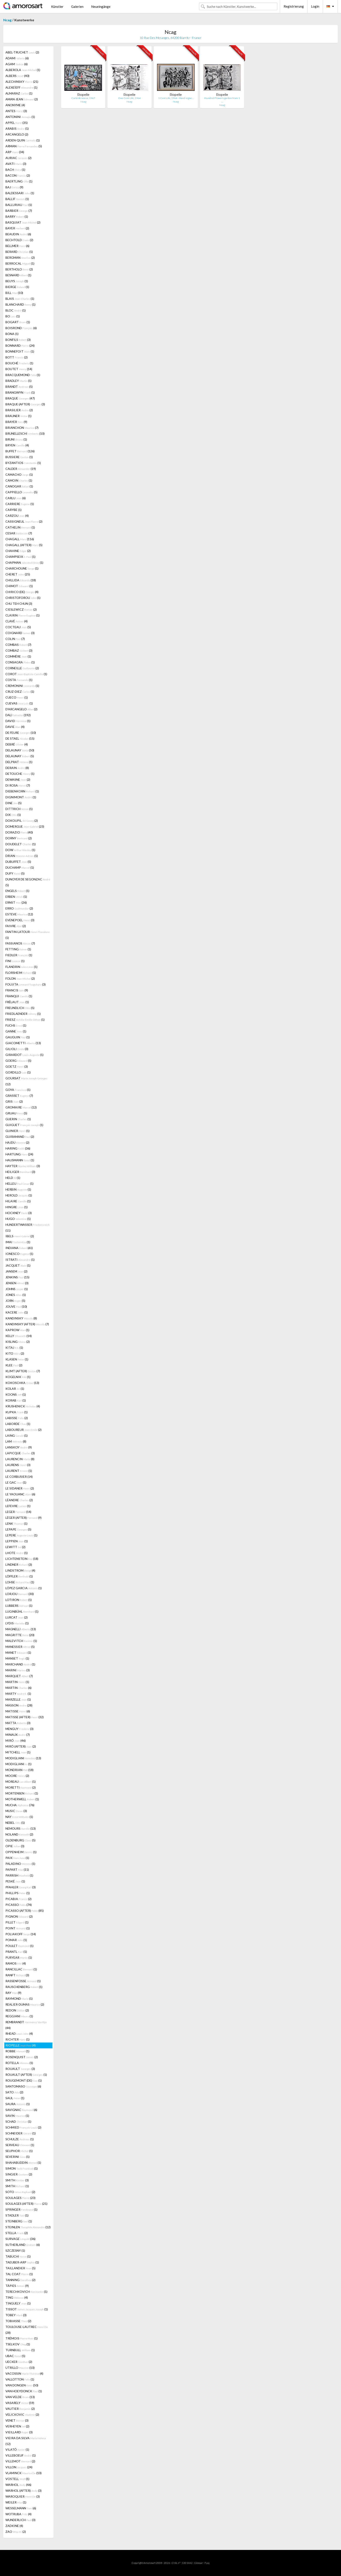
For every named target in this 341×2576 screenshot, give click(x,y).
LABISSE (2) (16, 1418)
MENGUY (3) (19, 1729)
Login (315, 6)
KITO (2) (14, 1353)
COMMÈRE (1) (18, 656)
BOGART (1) (17, 322)
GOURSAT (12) (26, 1081)
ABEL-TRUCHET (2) (22, 52)
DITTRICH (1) (19, 809)
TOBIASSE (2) (18, 2321)
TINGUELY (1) (18, 2303)
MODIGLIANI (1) (18, 1764)
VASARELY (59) (19, 2403)
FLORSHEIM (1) (20, 972)
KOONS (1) (15, 1394)
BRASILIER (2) (19, 410)
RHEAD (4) (19, 2033)
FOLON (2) (20, 978)
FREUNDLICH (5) (19, 1008)
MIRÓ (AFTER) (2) (20, 1746)
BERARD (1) (19, 251)
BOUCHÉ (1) (19, 363)
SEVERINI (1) (17, 2157)
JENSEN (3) (16, 1283)
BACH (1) (15, 169)
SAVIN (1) (17, 2115)
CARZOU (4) (17, 515)
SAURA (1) (17, 2104)
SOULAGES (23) (20, 2198)
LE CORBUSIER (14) (19, 1476)
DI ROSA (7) (17, 785)
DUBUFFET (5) (18, 861)
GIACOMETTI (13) (23, 1043)
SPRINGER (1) (21, 2209)
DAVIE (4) (15, 727)
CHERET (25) (17, 574)
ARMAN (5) (23, 146)
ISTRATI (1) (20, 1259)
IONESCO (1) (19, 1254)
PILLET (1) (16, 1922)
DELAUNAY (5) (19, 756)
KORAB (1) (15, 1400)
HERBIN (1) (18, 1189)
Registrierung (294, 6)
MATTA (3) (17, 1723)
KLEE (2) (13, 1365)
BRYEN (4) (17, 445)
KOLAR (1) (14, 1388)
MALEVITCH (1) (21, 1641)
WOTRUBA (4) (18, 2514)
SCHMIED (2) (23, 2127)
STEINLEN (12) (28, 2227)
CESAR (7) (18, 533)
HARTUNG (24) (19, 1154)
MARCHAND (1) (20, 1664)
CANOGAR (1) (19, 486)
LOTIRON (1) (18, 1600)
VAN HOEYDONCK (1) (23, 2391)
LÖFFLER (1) (19, 1576)
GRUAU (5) (16, 1113)
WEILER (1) (15, 2502)
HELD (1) (12, 1177)
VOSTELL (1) (17, 2479)
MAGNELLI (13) (20, 1629)
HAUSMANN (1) (19, 1160)
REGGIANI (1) (19, 2016)
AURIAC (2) (18, 158)
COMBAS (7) (18, 644)
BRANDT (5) (19, 386)
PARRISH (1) (19, 1875)
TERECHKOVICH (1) (26, 2291)
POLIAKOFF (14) (20, 1934)
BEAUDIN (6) (18, 234)
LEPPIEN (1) (16, 1541)
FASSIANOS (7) (20, 943)
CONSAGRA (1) (20, 662)
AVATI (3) (15, 164)
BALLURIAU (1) (18, 205)
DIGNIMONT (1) (20, 797)
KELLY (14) (18, 1336)
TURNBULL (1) (20, 2350)
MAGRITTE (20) (19, 1635)
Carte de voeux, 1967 (83, 98)
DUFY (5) (15, 873)
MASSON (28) (18, 1705)
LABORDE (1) (17, 1424)
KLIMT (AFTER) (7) (22, 1371)
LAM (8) (15, 1441)
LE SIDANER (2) (19, 1488)
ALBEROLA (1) (22, 70)
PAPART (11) (17, 1869)
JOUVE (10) (16, 1306)
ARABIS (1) (17, 128)
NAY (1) (19, 1817)
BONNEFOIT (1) (19, 351)
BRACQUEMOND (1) (22, 375)
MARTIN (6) (18, 1688)
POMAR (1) (16, 1940)
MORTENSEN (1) (21, 1793)
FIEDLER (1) (18, 955)
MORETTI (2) (20, 1787)
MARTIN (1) (17, 1682)
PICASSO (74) (18, 1905)
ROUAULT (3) (20, 2069)
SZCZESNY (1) (15, 2250)
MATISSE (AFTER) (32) (24, 1717)
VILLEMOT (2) (20, 2461)
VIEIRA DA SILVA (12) (25, 2441)
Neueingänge (100, 6)
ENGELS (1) (17, 891)
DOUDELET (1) (20, 844)
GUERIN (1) (18, 1119)
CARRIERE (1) (19, 504)
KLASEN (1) (16, 1359)
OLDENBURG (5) (20, 1840)
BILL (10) (14, 293)
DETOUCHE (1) (19, 773)
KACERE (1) (16, 1312)
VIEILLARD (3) (19, 2432)
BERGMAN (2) (20, 257)
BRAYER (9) (16, 422)
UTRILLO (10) (20, 2367)
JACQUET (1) (17, 1265)
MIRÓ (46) (15, 1740)
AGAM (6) (16, 64)
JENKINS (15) (17, 1277)
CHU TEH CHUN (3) (18, 603)
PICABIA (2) (18, 1899)
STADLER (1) (16, 2215)
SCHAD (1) (18, 2121)
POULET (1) (19, 1946)
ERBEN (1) (16, 896)
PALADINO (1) (20, 1863)
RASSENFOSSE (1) (23, 1981)
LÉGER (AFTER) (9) (23, 1517)
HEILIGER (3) (20, 1172)
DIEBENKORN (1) (22, 791)
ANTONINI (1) (20, 117)
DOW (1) (20, 850)
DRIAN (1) (21, 856)
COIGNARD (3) (20, 633)
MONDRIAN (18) (19, 1770)
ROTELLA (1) (19, 2063)
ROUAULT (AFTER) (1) (26, 2074)
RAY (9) (13, 1993)
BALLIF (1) (17, 199)
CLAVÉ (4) (16, 621)
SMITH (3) (17, 2180)
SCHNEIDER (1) (20, 2133)
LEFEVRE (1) (17, 1506)
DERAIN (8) (17, 768)
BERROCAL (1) (19, 263)
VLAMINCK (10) (23, 2473)
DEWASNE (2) (17, 779)
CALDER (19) (20, 468)
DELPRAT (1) (18, 762)
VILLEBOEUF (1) (20, 2455)
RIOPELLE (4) (20, 2045)
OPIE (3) (14, 1846)
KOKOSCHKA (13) (22, 1383)
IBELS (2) (19, 1236)
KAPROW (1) (17, 1330)
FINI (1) (15, 961)
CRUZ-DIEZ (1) (19, 691)
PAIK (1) (17, 1858)
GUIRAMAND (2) (19, 1136)
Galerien (77, 6)
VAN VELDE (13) (20, 2397)
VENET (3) (16, 2420)
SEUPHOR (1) (19, 2151)
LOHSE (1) (19, 1582)
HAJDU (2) (17, 1142)
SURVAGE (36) (20, 2239)
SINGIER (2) (18, 2174)
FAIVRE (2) (15, 926)
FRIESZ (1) (25, 1019)
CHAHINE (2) (18, 551)
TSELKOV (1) (17, 2344)
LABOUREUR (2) (23, 1429)
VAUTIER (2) (20, 2408)
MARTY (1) (18, 1693)
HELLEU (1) (19, 1183)
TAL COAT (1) (19, 2274)
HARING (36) (17, 1148)
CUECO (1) (16, 697)
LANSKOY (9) (18, 1447)
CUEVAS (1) (19, 703)
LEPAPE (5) (18, 1529)
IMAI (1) (17, 1242)
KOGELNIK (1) (17, 1377)
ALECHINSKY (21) (21, 81)
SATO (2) (14, 2092)
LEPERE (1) (21, 1535)
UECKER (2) (18, 2362)
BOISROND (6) (21, 328)
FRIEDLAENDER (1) (23, 1013)
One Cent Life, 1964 (129, 98)
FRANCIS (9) (16, 990)
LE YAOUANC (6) (20, 1494)
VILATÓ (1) (17, 2449)
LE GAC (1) (15, 1482)
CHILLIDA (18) (20, 580)
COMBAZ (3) (18, 650)
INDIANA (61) (19, 1248)
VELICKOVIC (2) (22, 2414)
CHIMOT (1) (19, 586)
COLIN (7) (15, 639)
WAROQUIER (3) (22, 2496)
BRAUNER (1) (18, 416)
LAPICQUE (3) (20, 1453)
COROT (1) (26, 674)
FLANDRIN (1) (21, 967)
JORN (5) (15, 1300)
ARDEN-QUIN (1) (22, 140)
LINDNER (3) (18, 1564)
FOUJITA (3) (25, 984)
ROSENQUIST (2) (21, 2057)
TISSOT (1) (26, 2309)
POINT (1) (17, 1928)
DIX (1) (13, 815)
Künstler (57, 6)
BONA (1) (11, 334)
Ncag (7, 20)
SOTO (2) (20, 2192)
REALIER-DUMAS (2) (24, 2004)
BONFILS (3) (18, 339)
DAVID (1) (17, 721)
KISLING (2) (17, 1341)
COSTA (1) (18, 680)
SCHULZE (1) (19, 2139)
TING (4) (16, 2297)
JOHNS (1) (16, 1289)
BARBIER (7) (18, 210)
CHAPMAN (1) (24, 562)
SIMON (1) (21, 2168)
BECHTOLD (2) (19, 240)
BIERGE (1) (17, 287)
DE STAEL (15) (19, 738)
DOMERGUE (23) (24, 826)
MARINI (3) (17, 1670)
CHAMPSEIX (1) (20, 556)
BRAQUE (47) (20, 398)
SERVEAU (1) (19, 2145)
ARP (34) (14, 152)
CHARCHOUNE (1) (21, 568)
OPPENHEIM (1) (21, 1852)
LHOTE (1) (16, 1553)
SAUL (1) (14, 2098)
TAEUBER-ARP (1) (22, 2262)
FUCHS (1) (15, 1025)
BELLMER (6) (17, 246)
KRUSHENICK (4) (22, 1406)
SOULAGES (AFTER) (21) (26, 2203)
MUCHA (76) (19, 1805)
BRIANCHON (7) (21, 427)
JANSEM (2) (16, 1271)
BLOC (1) (15, 310)
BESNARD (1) (18, 275)
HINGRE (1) (16, 1207)
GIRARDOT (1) (24, 1055)
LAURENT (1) (18, 1471)
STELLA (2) (16, 2233)
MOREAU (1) (20, 1781)
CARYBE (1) (13, 510)
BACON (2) (17, 175)
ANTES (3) (16, 111)
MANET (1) (18, 1652)
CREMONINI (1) (22, 685)
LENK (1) (16, 1523)
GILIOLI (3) (16, 1049)
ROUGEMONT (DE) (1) (23, 2080)
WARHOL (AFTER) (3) (23, 2490)
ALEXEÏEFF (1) (21, 87)
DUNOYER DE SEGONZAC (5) (27, 882)
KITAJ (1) (14, 1347)
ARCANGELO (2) (16, 134)
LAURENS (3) (17, 1465)
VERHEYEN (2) (17, 2426)
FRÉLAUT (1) (17, 1002)
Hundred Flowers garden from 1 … (222, 99)
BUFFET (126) (20, 451)
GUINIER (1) (17, 1131)
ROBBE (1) (17, 2051)
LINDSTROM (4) (20, 1570)
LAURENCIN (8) (19, 1459)
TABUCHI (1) (18, 2256)
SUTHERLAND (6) (22, 2244)
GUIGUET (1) (24, 1125)
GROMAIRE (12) (21, 1107)
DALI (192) (18, 715)
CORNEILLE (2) (22, 668)
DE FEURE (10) (20, 732)
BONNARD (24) (20, 345)
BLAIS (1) (19, 298)
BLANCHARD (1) (20, 304)
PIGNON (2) (19, 1916)
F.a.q (207, 2562)
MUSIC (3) (16, 1811)
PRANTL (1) (16, 1951)
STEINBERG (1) (18, 2221)
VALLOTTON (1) (19, 2379)
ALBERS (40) (17, 76)
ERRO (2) (19, 908)
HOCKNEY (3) (18, 1213)
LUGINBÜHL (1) (21, 1611)
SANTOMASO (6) (23, 2086)
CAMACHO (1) (19, 474)
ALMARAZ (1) (18, 93)
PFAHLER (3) (20, 1887)
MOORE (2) (17, 1776)
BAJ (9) (14, 187)
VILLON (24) (18, 2467)
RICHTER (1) (17, 2039)
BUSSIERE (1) (19, 457)
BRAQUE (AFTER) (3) (25, 404)
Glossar (198, 2562)
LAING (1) (16, 1435)
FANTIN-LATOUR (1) (27, 934)
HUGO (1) (18, 1219)
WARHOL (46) (18, 2485)
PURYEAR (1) (18, 1957)
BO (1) (12, 316)
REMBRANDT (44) (26, 2025)
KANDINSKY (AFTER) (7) (27, 1324)
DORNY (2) (18, 838)
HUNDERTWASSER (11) (27, 1227)
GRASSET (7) (19, 1095)
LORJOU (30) (19, 1594)
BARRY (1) (16, 216)
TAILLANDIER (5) (20, 2268)
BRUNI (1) (16, 439)
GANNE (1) (15, 1031)
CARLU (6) (15, 498)
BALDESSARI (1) (19, 193)
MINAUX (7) (17, 1734)
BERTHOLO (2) (19, 269)
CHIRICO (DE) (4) (21, 592)
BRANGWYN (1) (20, 392)
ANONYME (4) (15, 105)
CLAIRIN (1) (22, 615)
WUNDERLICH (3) (20, 2520)
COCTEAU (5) (18, 627)
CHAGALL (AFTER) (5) (23, 545)
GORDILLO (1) (18, 1072)
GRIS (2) (14, 1101)
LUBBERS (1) (18, 1605)
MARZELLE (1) (18, 1699)
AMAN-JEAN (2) (21, 99)
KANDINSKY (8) (21, 1318)
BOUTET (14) (18, 369)
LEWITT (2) (15, 1547)
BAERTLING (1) (18, 181)
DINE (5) (13, 803)
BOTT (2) (16, 357)
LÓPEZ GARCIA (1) (23, 1588)
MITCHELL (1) (17, 1752)
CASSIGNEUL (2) (23, 521)
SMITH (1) (17, 2186)
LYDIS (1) (17, 1623)
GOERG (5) (18, 1060)
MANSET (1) (17, 1658)
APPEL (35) (16, 122)
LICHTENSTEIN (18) (21, 1559)
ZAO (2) (15, 2531)
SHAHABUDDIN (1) (23, 2162)
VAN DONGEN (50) (21, 2385)
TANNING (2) (20, 2280)
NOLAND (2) (19, 1834)
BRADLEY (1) (18, 381)
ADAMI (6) (17, 58)
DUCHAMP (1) (19, 867)
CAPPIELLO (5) (21, 492)
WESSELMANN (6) (20, 2508)
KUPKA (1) (16, 1412)
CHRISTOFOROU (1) (22, 598)
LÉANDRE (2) (19, 1500)
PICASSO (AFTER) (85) (24, 1910)
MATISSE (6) (17, 1711)
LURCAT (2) (16, 1617)
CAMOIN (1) (18, 480)
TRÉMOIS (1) (21, 2338)
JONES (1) (15, 1295)
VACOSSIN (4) (24, 2373)
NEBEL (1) (15, 1822)
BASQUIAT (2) (22, 222)
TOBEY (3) (16, 2315)
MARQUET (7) (19, 1676)
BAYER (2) (17, 228)
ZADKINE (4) (14, 2526)
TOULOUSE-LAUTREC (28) (26, 2329)
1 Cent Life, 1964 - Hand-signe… (176, 98)
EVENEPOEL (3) (19, 920)
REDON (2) (17, 2010)
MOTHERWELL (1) (22, 1799)
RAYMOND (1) (19, 1998)
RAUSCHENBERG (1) (23, 1987)
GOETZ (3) (16, 1066)
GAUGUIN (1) (17, 1037)
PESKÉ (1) (15, 1881)
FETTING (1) (18, 949)
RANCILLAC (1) (21, 1969)
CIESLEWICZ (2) (21, 609)
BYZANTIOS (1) (23, 463)
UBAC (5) (15, 2356)
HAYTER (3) (22, 1166)
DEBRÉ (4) (16, 744)
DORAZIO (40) (19, 832)
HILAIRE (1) (18, 1201)
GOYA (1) (17, 1090)
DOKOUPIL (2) (21, 820)
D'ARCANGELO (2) (21, 709)
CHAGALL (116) (19, 539)
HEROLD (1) (18, 1195)
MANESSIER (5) (20, 1646)
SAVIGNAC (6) (21, 2110)
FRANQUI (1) (18, 996)
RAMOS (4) (15, 1963)
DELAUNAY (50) (19, 750)
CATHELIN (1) (20, 527)
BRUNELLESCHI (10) (25, 433)
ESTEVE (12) (19, 914)
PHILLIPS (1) (17, 1893)
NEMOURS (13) (20, 1828)
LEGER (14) (18, 1512)
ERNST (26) (16, 902)
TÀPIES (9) (17, 2286)
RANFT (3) (17, 1975)
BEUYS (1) (16, 281)
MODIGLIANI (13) (23, 1758)
